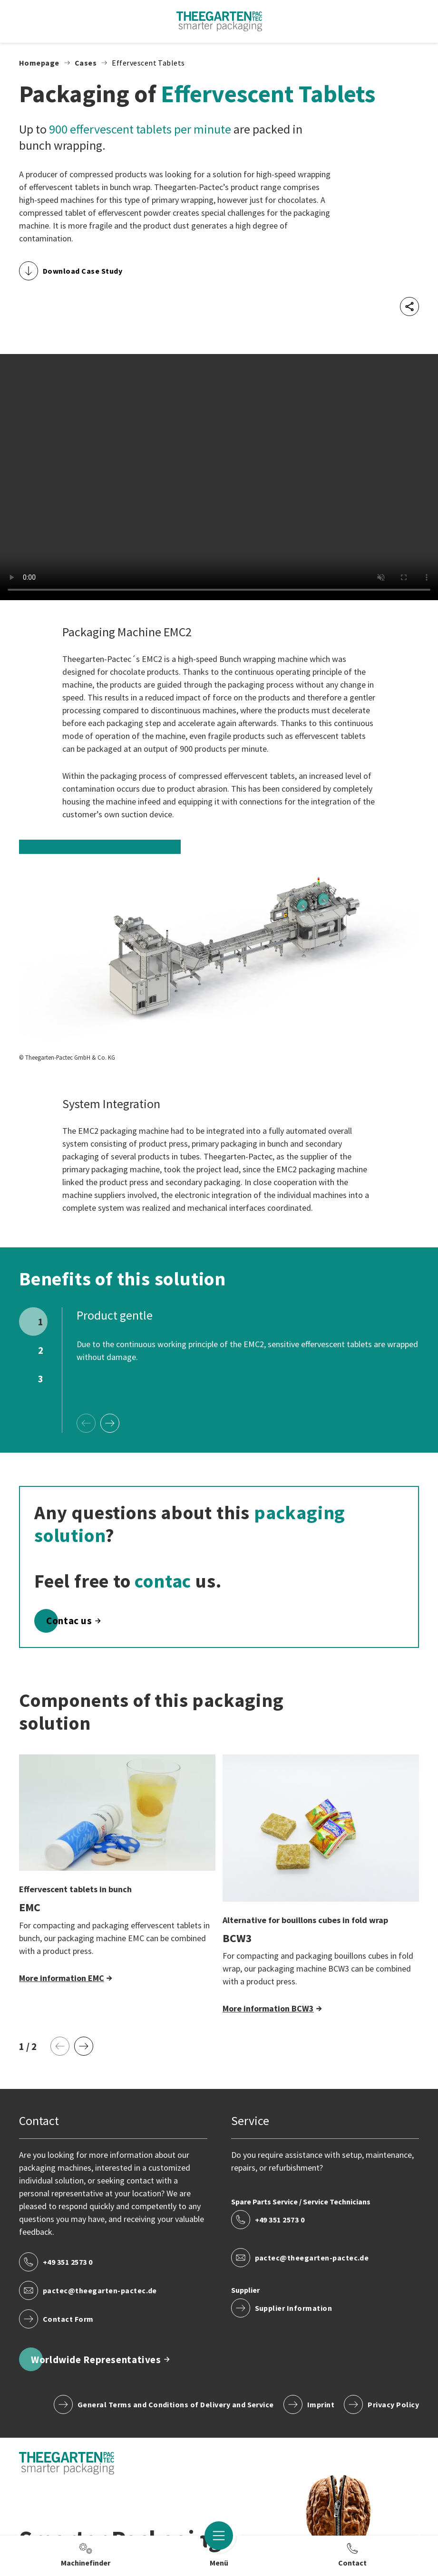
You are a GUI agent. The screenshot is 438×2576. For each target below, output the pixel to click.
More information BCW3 (268, 2008)
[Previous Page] (86, 1423)
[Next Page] (109, 1423)
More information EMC (61, 1978)
